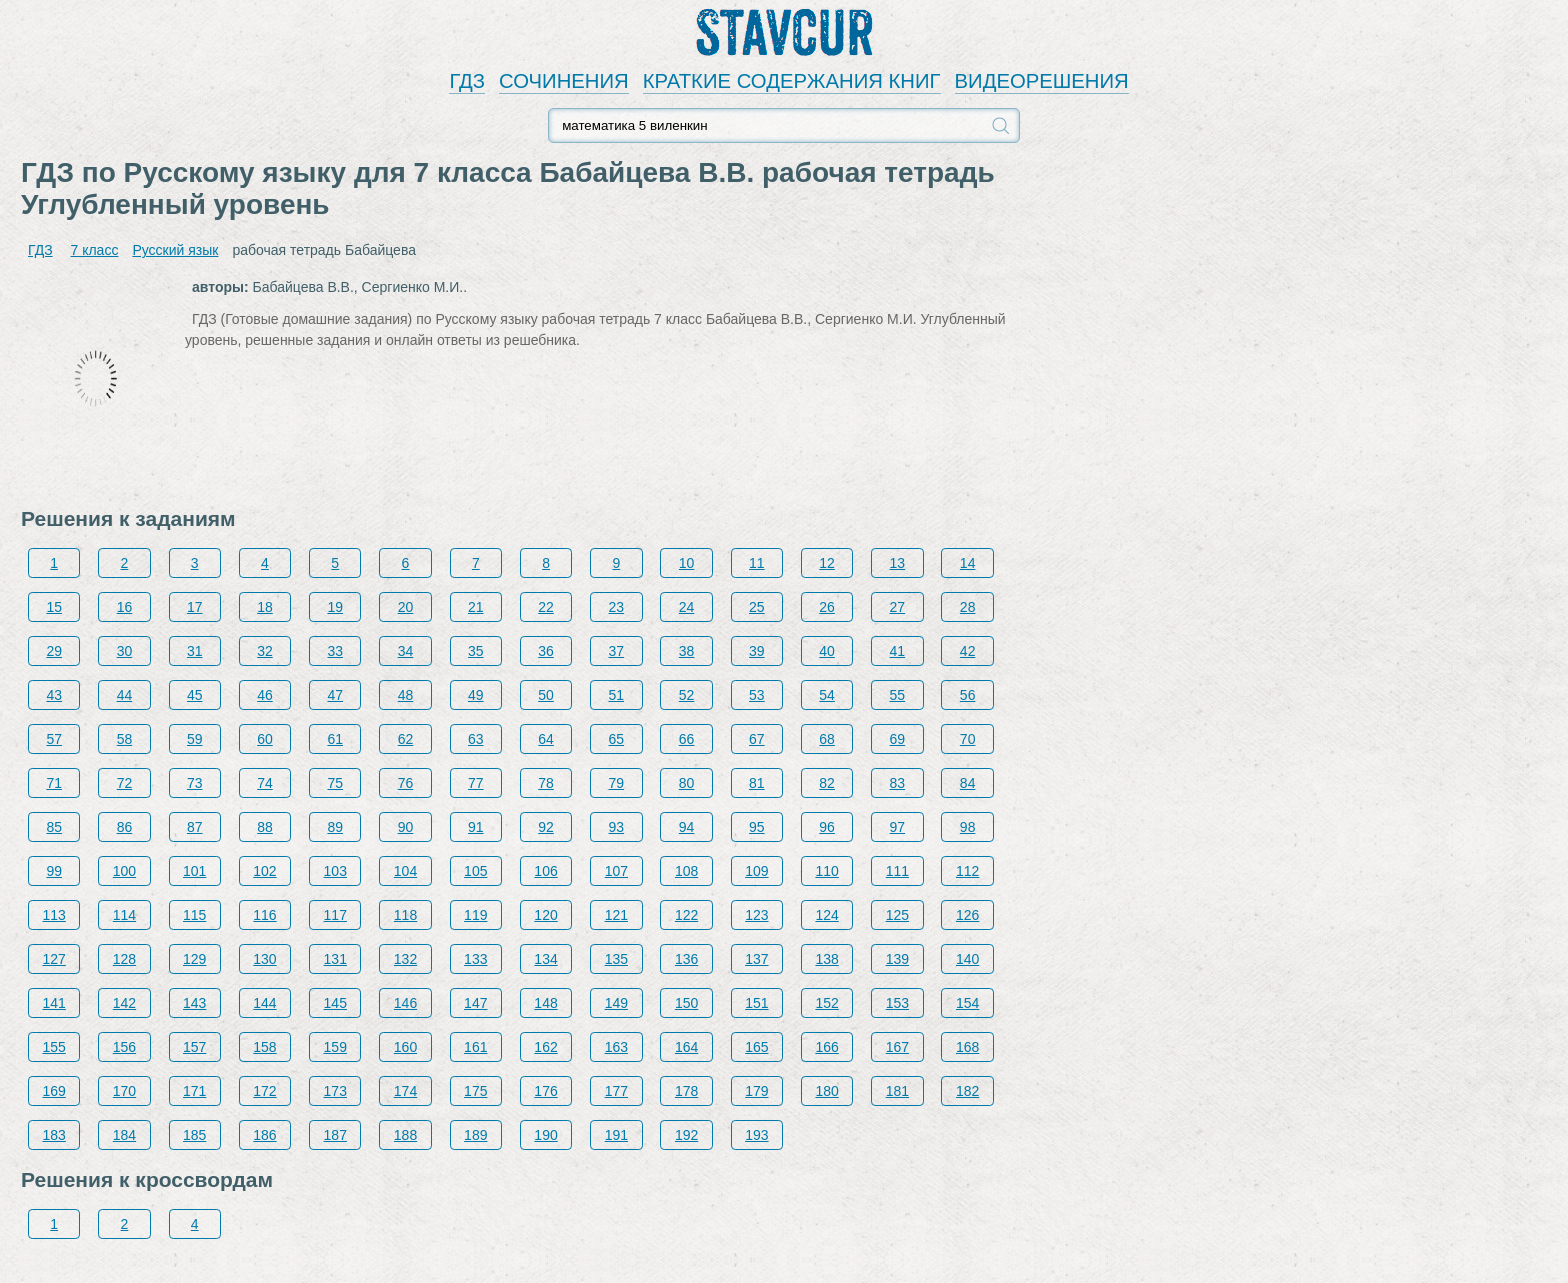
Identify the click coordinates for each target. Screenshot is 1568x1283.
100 (124, 871)
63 (476, 739)
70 (968, 739)
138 (826, 959)
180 (826, 1091)
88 (265, 827)
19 (335, 607)
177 (616, 1091)
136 (686, 959)
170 (124, 1091)
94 (687, 827)
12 (827, 563)
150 (686, 1003)
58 (125, 739)
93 (617, 827)
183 (54, 1135)
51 (617, 695)
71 (54, 783)
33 (335, 651)
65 (617, 739)
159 (335, 1047)
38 (687, 651)
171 (194, 1091)
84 (968, 783)
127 (54, 959)
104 (405, 871)
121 (616, 915)
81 (757, 783)
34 (406, 651)
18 (265, 607)
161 (475, 1047)
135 (616, 959)
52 (687, 695)
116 (264, 915)
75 (335, 783)
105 (475, 871)
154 (967, 1003)
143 (194, 1003)
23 (617, 607)
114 (124, 915)
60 (265, 739)
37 (617, 651)
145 (335, 1003)
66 (687, 739)
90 (406, 827)
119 (475, 915)
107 (616, 871)
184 (124, 1135)
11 (757, 563)
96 (827, 827)
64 (546, 739)
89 (335, 827)
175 (475, 1091)
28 (968, 607)
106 (545, 871)
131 (335, 959)
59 (195, 739)
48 (406, 695)
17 (195, 607)
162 (545, 1047)
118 (405, 915)
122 (686, 915)
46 (265, 695)
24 (687, 607)
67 (757, 739)
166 (826, 1047)
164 (686, 1047)
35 (476, 651)
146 (405, 1003)
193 (756, 1135)
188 (405, 1135)
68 (827, 739)
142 (124, 1003)
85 (54, 827)
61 (335, 739)
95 (757, 827)
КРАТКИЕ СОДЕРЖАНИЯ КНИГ (792, 81)
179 (756, 1091)
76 (406, 783)
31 (195, 651)
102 (264, 871)
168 (967, 1047)
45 (195, 695)
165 (756, 1047)
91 (476, 827)
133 (475, 959)
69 (898, 739)
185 (194, 1135)
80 (687, 783)
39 (757, 651)
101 (194, 871)
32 (265, 651)
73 (195, 783)
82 (827, 783)
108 (686, 871)
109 (756, 871)
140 (967, 959)
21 (476, 607)
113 (54, 915)
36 (546, 651)
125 (897, 915)
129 (194, 959)
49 (476, 695)
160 (405, 1047)
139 (897, 959)
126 (967, 915)
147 (475, 1003)
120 (545, 915)
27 (898, 607)
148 (545, 1003)
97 (898, 827)
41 (898, 651)
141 (54, 1003)
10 (687, 563)
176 (545, 1091)
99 (54, 871)
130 (264, 959)
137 (756, 959)
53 (757, 695)
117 (335, 915)
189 (475, 1135)
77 (476, 783)
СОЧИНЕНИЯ (564, 81)
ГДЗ (467, 81)
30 (125, 651)
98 (968, 827)
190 (545, 1135)
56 (968, 695)
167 (897, 1047)
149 (616, 1003)
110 (826, 871)
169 (54, 1091)
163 (616, 1047)
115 (194, 915)
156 (124, 1047)
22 (546, 607)
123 (756, 915)
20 (406, 607)
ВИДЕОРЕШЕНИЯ (1042, 81)
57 (54, 739)
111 (897, 871)
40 (827, 651)
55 (898, 695)
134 (545, 959)
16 (125, 607)
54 (827, 695)
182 (967, 1091)
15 (54, 607)
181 (897, 1091)
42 (968, 651)
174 (405, 1091)
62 (406, 739)
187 (335, 1135)
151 (756, 1003)
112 (967, 871)
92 (546, 827)
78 (546, 783)
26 (827, 607)
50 (546, 695)
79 (617, 783)
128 (124, 959)
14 (968, 563)
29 (54, 651)
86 (125, 827)
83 (898, 783)
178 (686, 1091)
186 (264, 1135)
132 (405, 959)
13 (898, 563)
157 (194, 1047)
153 (897, 1003)
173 (335, 1091)
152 (826, 1003)
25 (757, 607)
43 (54, 695)
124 (826, 915)
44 (125, 695)
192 (686, 1135)
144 (264, 1003)
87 (195, 827)
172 (264, 1091)
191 (616, 1135)
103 (335, 871)
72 (125, 783)
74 (265, 783)
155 (54, 1047)
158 (264, 1047)
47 (335, 695)
